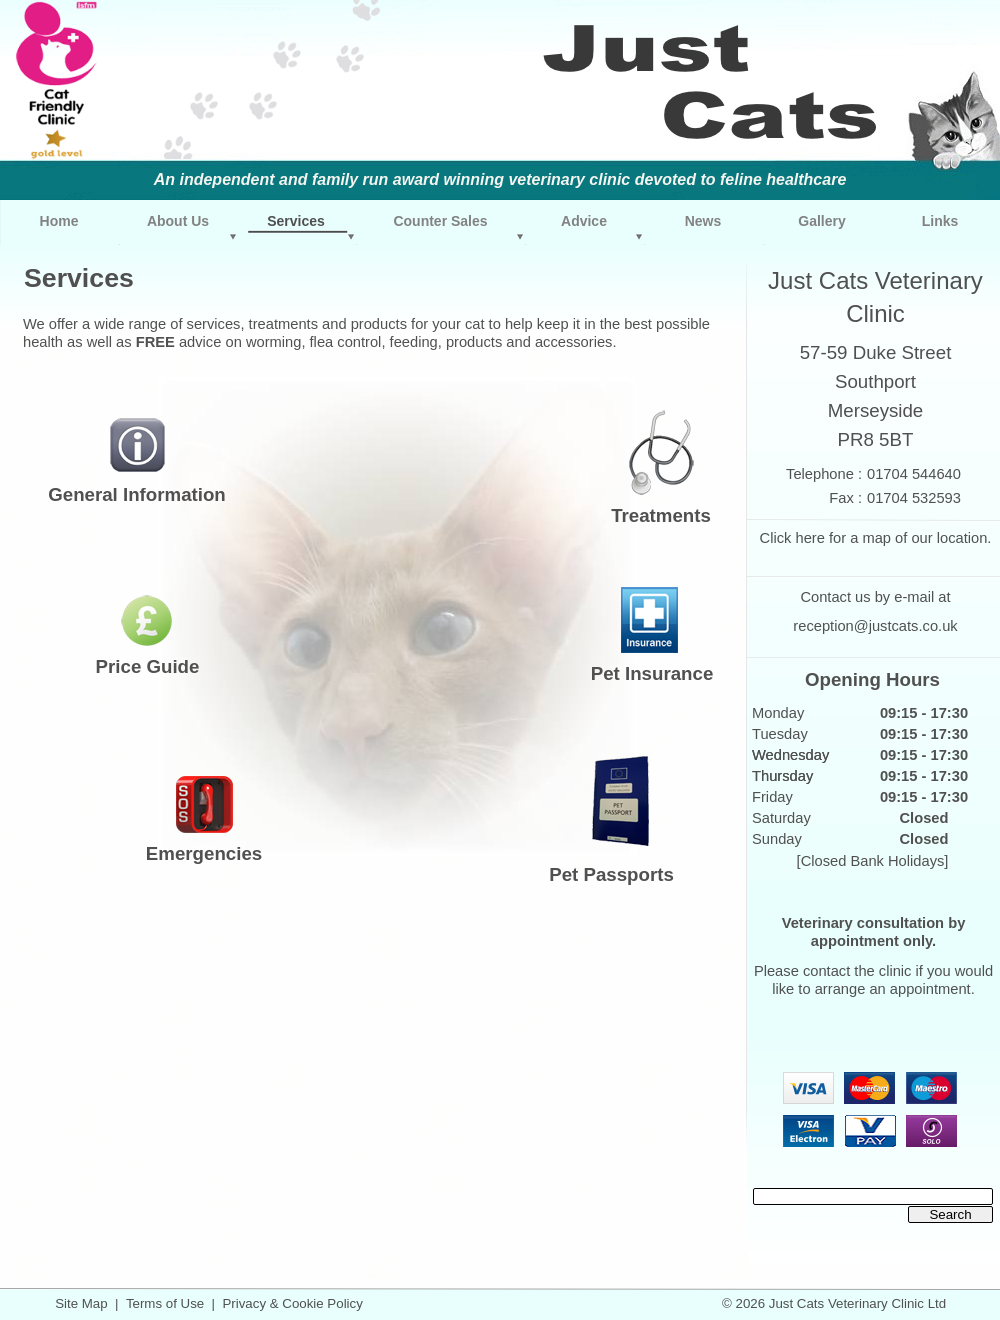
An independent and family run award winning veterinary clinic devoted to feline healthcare (500, 179)
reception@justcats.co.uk (875, 626)
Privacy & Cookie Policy (292, 1303)
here (809, 538)
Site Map (81, 1303)
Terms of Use (165, 1303)
